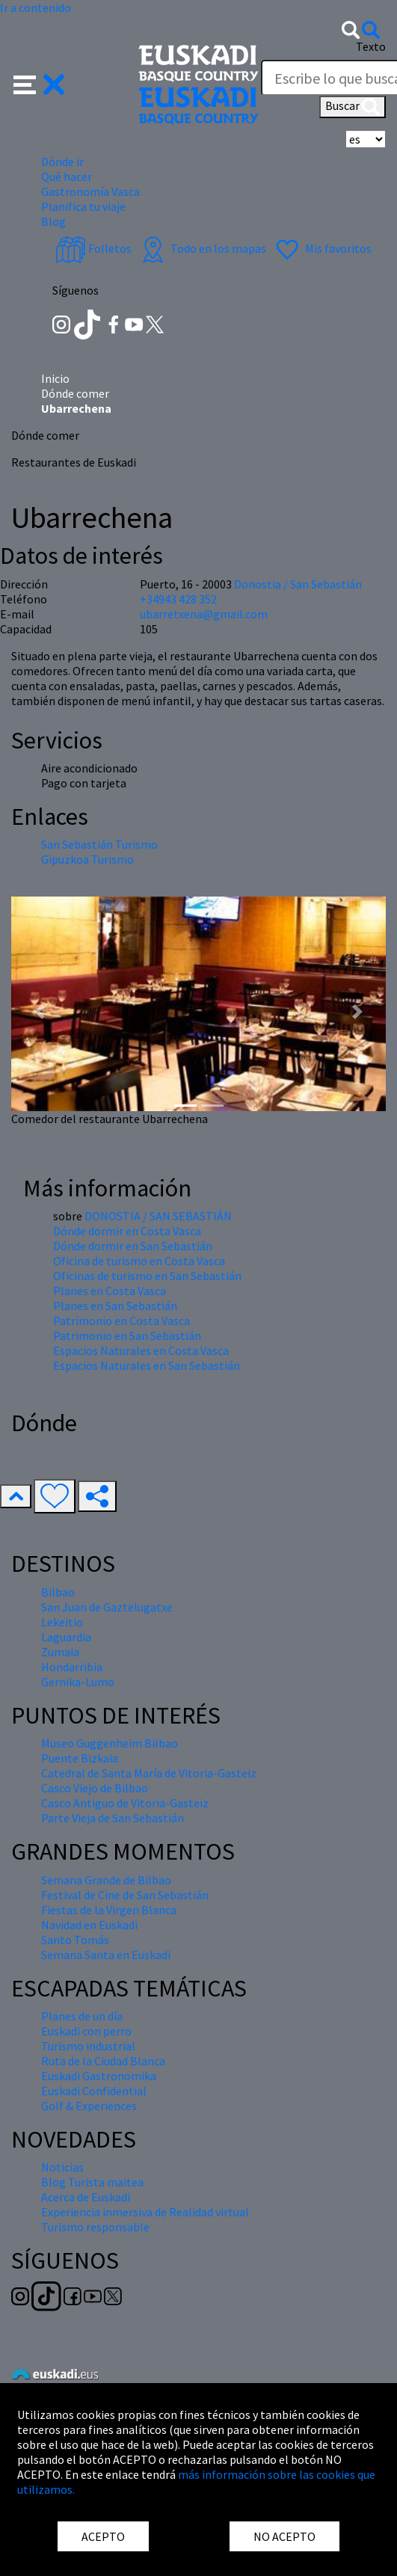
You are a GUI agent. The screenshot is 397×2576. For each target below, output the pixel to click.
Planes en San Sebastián (115, 1305)
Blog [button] (53, 221)
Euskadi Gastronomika (98, 2075)
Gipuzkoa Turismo (87, 859)
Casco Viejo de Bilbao (94, 1787)
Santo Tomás (75, 1939)
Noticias (62, 2167)
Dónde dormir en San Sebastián (132, 1245)
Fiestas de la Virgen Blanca (108, 1909)
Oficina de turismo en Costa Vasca (139, 1260)
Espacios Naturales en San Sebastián (146, 1365)
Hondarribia (71, 1666)
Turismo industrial (88, 2045)
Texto (371, 46)
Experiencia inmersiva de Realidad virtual (145, 2211)
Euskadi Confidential (94, 2090)
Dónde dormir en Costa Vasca (127, 1230)
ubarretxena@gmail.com (204, 613)
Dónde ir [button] (62, 161)
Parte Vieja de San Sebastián (112, 1817)
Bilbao (58, 1591)
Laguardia (66, 1636)
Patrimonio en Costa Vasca (121, 1320)
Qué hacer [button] (66, 176)
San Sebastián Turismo (99, 844)
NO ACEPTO (284, 2536)
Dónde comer (75, 393)
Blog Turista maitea (92, 2181)
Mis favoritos (322, 248)
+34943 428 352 (178, 598)
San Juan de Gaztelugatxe (107, 1606)
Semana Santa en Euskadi (105, 1954)
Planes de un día (82, 2015)
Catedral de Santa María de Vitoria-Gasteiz (148, 1772)
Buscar (352, 107)
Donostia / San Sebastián (298, 584)
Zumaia (60, 1651)
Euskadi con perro (86, 2030)
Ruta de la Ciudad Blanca (103, 2060)
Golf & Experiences (89, 2105)
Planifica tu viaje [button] (83, 206)
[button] (39, 83)
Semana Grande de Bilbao (106, 1879)
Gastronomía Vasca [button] (90, 191)
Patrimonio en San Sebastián (127, 1335)
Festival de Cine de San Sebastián (125, 1894)
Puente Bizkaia (79, 1757)
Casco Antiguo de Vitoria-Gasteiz (125, 1802)
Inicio (55, 378)
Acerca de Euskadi (85, 2196)
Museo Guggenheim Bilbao (109, 1743)
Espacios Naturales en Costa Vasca (141, 1350)
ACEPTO (103, 2536)
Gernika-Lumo (77, 1681)
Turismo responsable (95, 2226)
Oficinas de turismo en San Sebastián (147, 1275)
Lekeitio (62, 1621)
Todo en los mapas (202, 248)
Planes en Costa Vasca (109, 1290)
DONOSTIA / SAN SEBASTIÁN (158, 1215)
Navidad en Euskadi (89, 1924)
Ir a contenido (35, 7)
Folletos (93, 248)
